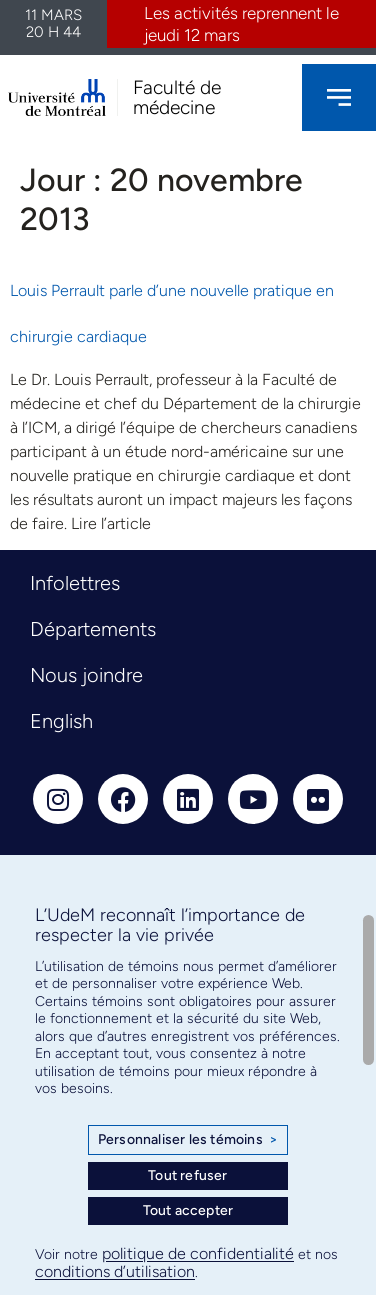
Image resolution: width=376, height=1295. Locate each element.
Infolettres (75, 583)
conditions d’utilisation (115, 1271)
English (61, 721)
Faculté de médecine (177, 97)
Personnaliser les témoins (188, 1140)
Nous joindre (86, 675)
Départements (93, 629)
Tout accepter (188, 1210)
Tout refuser (187, 1175)
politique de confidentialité (198, 1253)
